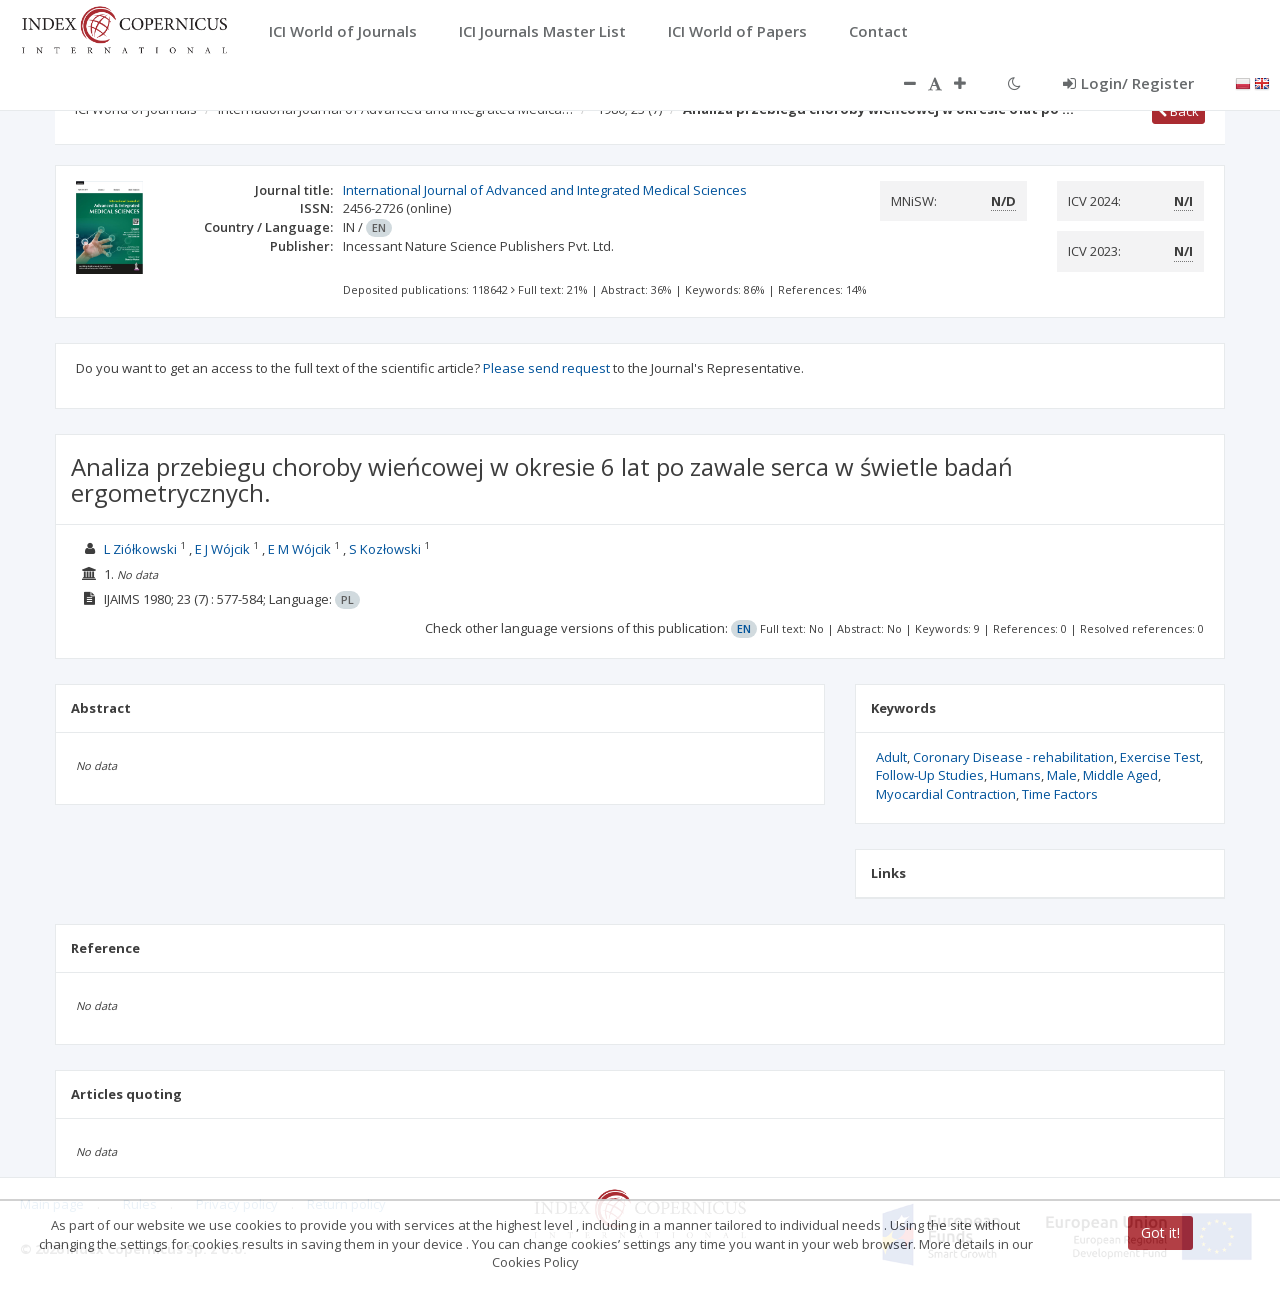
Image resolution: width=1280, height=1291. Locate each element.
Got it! (1160, 1232)
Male (1062, 775)
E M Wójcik (299, 549)
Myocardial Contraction (946, 794)
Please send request (546, 368)
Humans (1015, 775)
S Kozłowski (385, 549)
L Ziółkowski (140, 549)
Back (1178, 111)
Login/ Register (1128, 83)
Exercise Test (1160, 757)
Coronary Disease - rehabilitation (1013, 757)
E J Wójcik (222, 549)
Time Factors (1060, 794)
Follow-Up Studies (930, 775)
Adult (891, 757)
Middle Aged (1120, 775)
